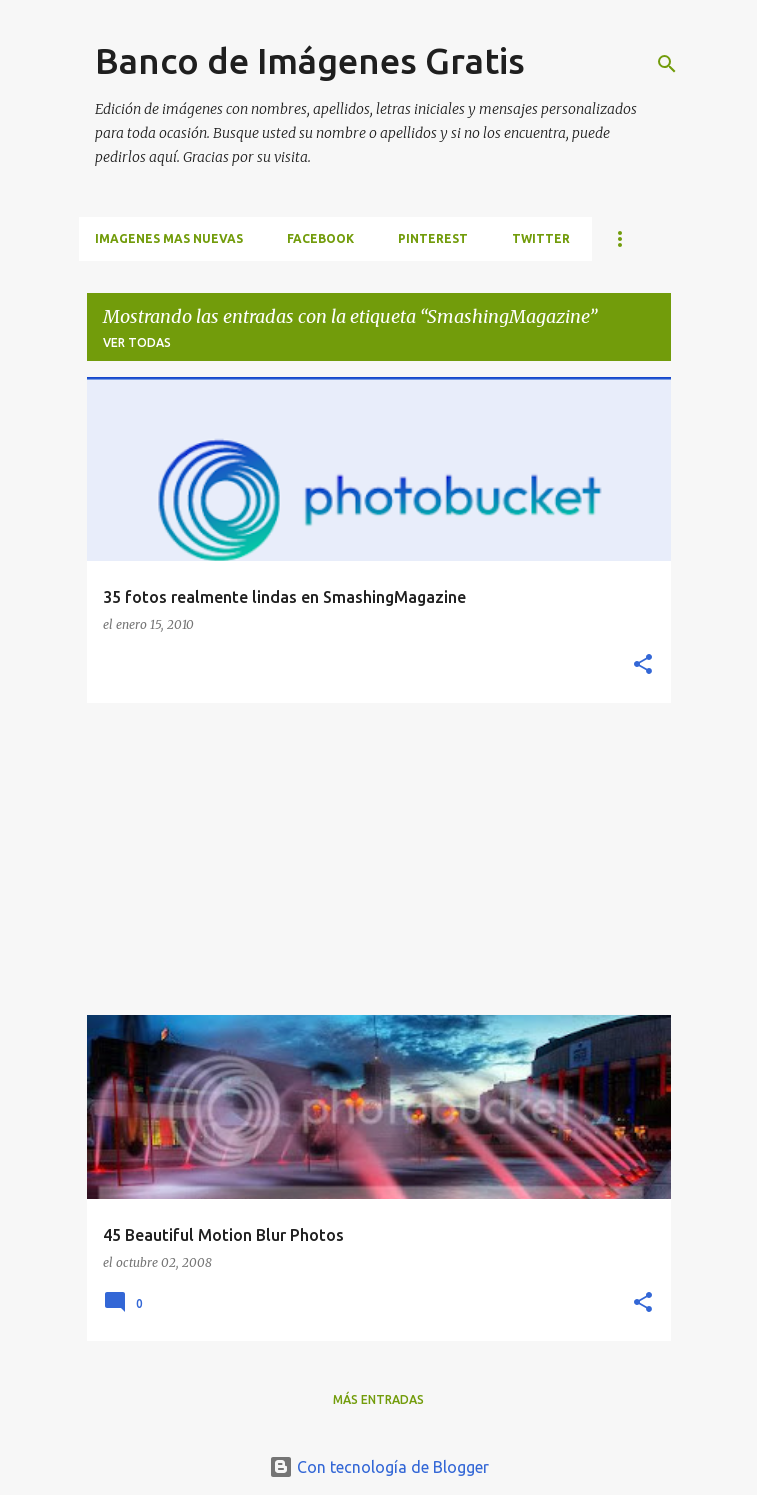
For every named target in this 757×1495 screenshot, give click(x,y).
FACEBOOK (320, 238)
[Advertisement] (379, 859)
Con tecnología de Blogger (379, 1467)
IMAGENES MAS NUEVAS (169, 238)
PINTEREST (433, 238)
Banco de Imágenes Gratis (310, 60)
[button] (643, 665)
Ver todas (137, 342)
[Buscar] (667, 64)
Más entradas (378, 1399)
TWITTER (541, 238)
